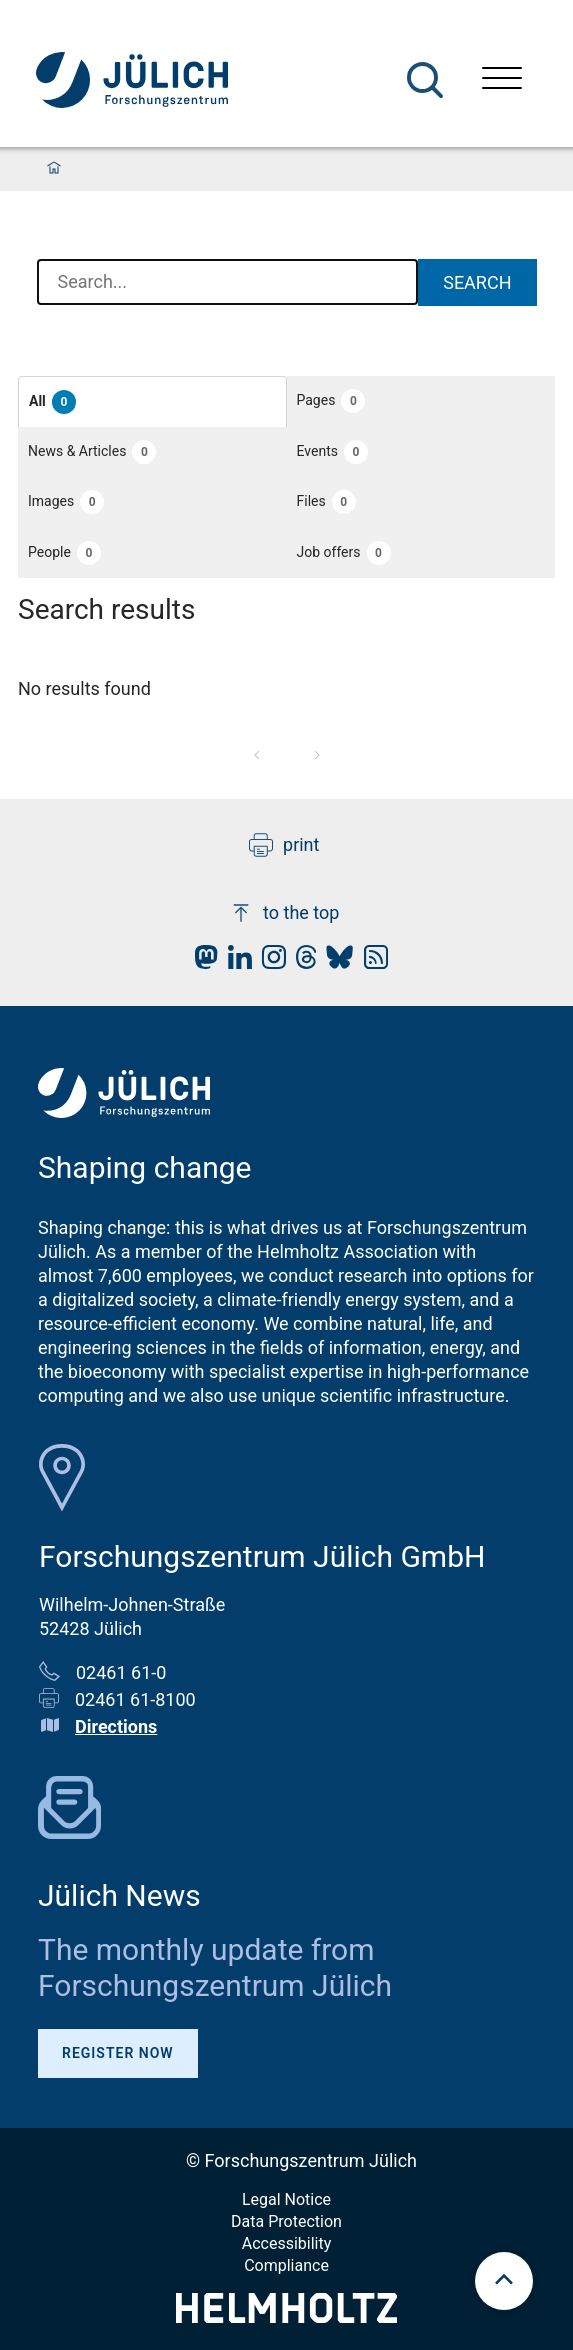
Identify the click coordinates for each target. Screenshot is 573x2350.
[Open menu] (502, 80)
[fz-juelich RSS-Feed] (371, 962)
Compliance (286, 2265)
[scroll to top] (504, 2281)
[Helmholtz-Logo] (286, 2316)
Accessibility (287, 2243)
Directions (116, 1726)
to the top (284, 913)
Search (477, 282)
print (284, 845)
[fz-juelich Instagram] (269, 962)
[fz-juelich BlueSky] (334, 962)
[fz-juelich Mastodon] (201, 962)
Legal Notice (286, 2199)
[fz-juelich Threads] (301, 962)
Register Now (118, 2053)
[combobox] (228, 283)
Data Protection (286, 2221)
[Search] (425, 80)
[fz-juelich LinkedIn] (235, 962)
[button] (152, 401)
